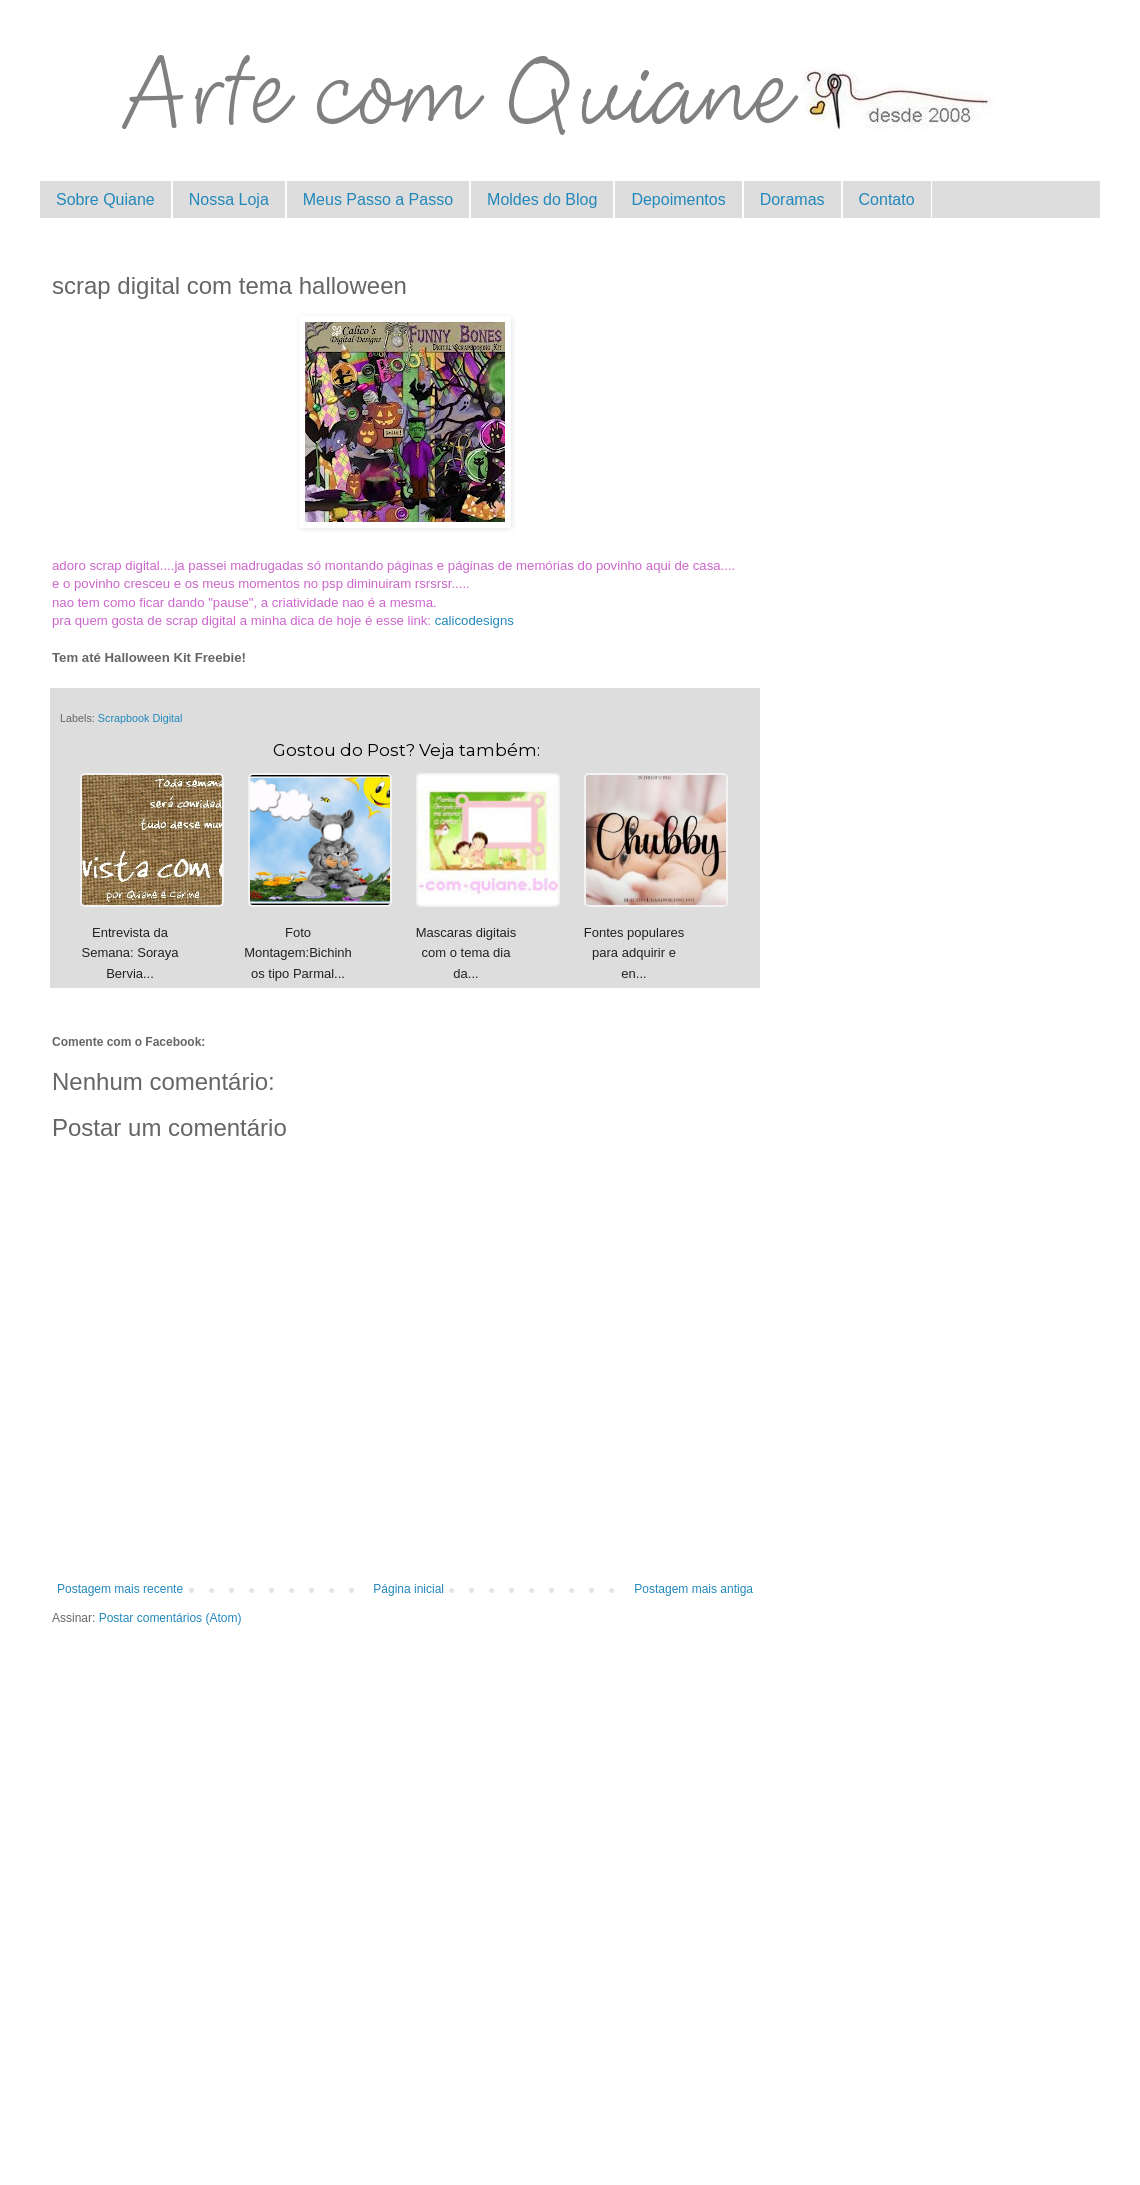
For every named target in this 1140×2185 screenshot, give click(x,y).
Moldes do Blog (542, 199)
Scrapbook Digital (140, 718)
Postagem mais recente (120, 1589)
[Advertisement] (405, 1868)
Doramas (792, 199)
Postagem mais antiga (693, 1589)
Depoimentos (678, 199)
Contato (887, 199)
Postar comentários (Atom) (170, 1618)
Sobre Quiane (105, 199)
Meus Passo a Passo (378, 199)
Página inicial (408, 1589)
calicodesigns (474, 620)
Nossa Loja (229, 199)
